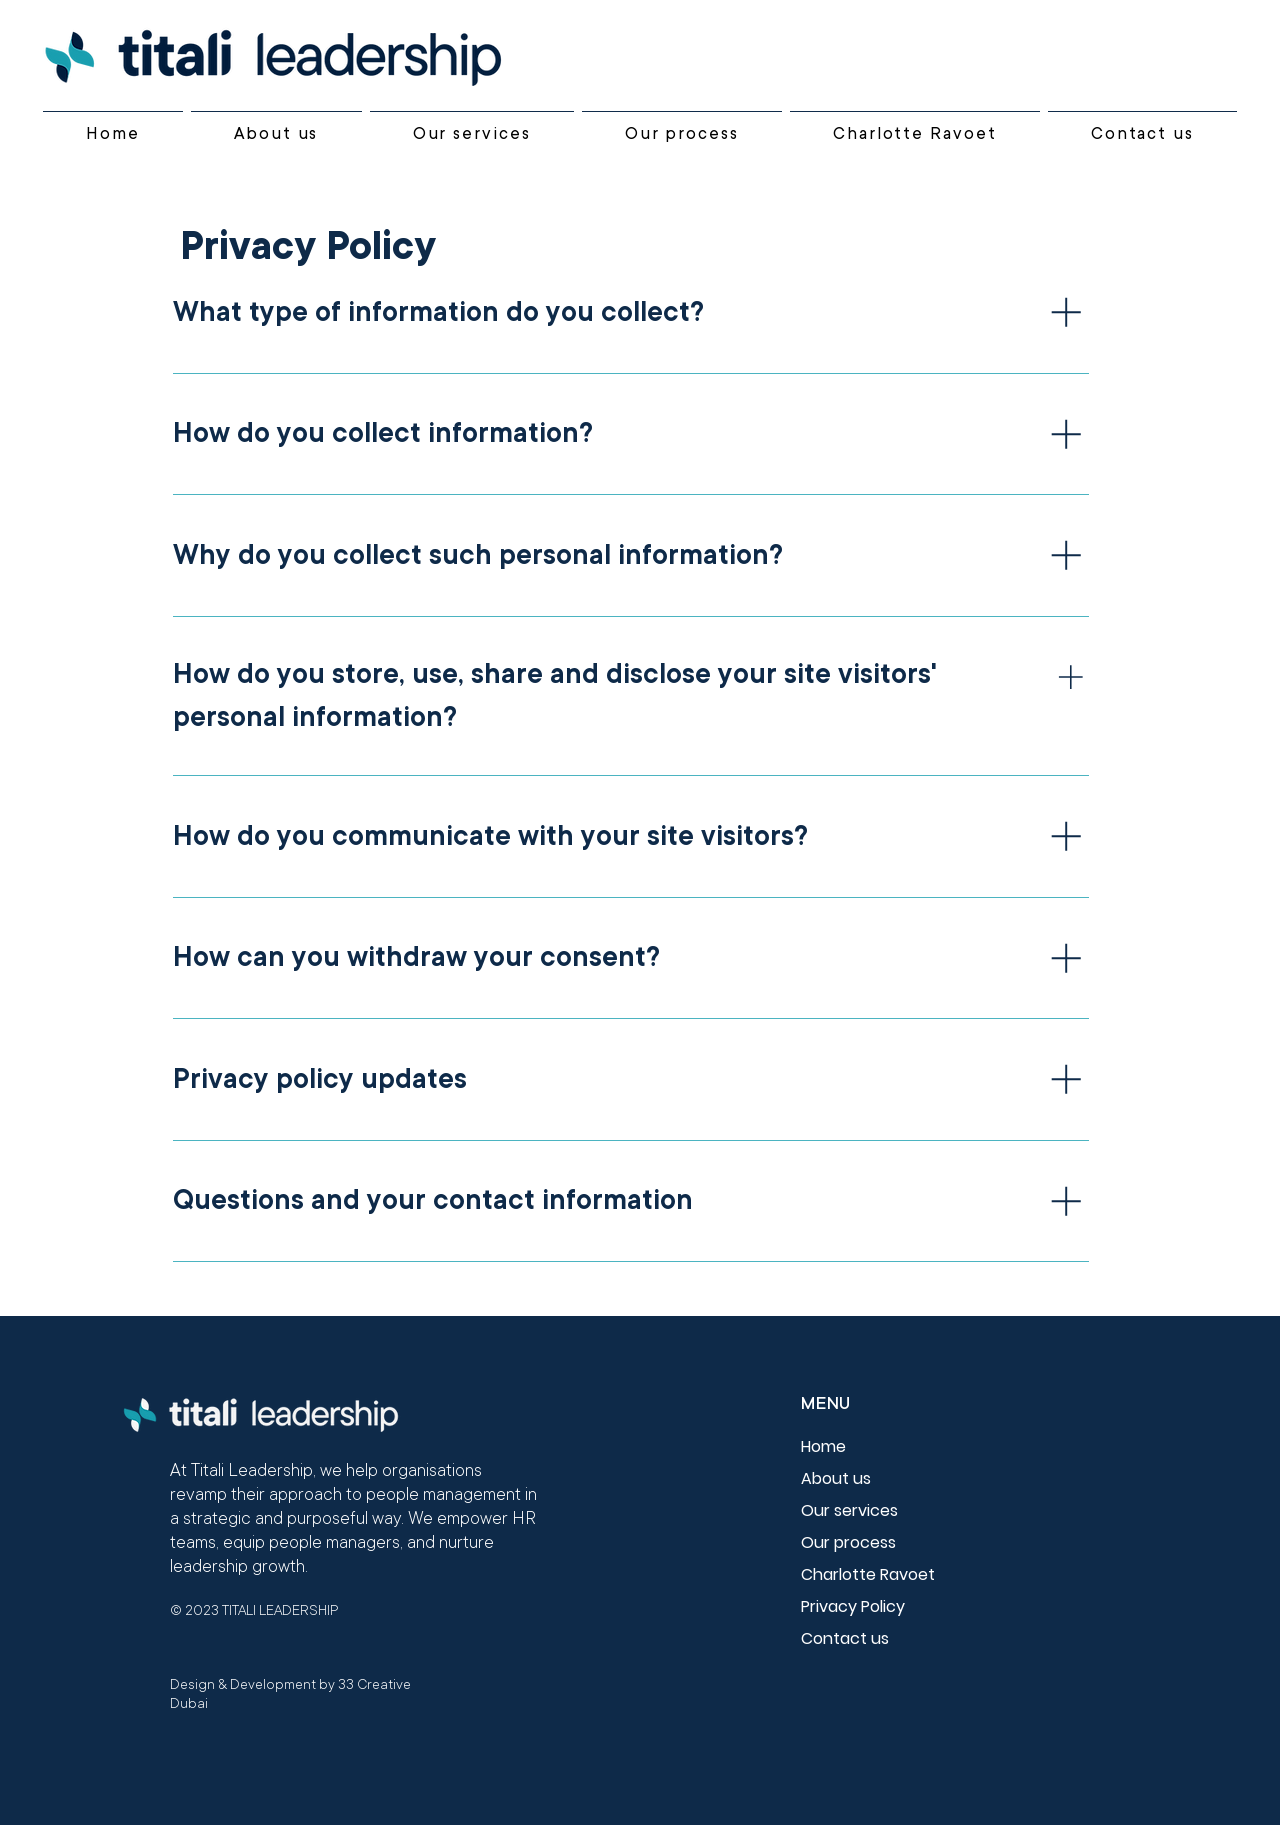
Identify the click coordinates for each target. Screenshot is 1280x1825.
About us (836, 1478)
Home (823, 1446)
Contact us (845, 1638)
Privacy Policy (853, 1606)
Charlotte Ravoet (868, 1574)
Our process (848, 1542)
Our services (849, 1510)
